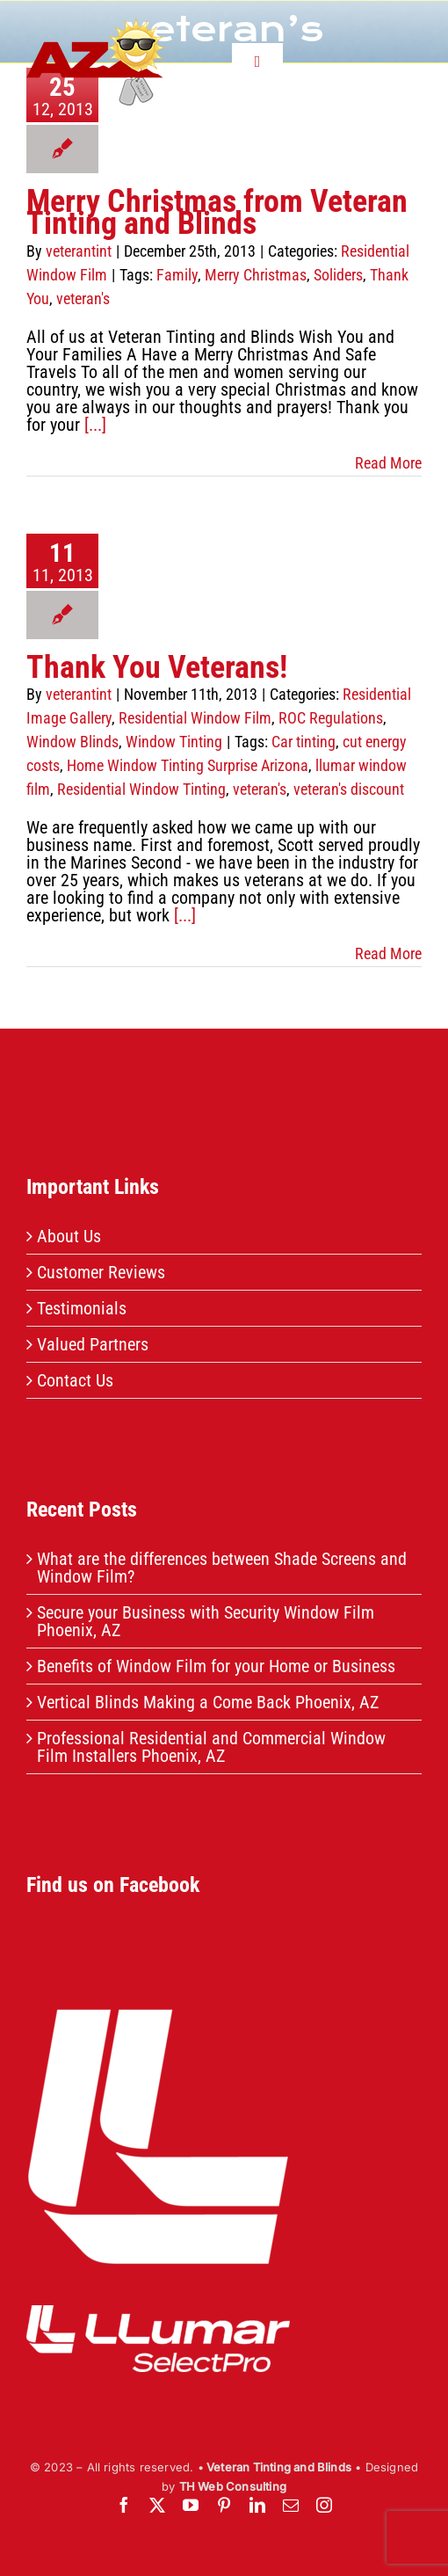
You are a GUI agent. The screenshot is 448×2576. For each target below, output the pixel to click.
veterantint (79, 251)
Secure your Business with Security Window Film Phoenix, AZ (205, 1621)
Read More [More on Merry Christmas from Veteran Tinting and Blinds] (388, 463)
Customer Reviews (101, 1272)
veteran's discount (348, 789)
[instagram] (324, 2505)
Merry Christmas (256, 275)
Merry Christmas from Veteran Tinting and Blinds (217, 212)
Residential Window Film (195, 718)
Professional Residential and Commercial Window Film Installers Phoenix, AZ (211, 1747)
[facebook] (124, 2505)
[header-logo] (96, 26)
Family (177, 275)
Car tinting (303, 741)
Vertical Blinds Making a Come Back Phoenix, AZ (208, 1702)
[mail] (291, 2505)
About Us (69, 1236)
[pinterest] (224, 2505)
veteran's (83, 298)
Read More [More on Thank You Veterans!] (388, 953)
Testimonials (81, 1308)
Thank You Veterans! (156, 667)
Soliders (338, 275)
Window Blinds (72, 741)
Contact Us (75, 1380)
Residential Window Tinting (141, 789)
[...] (95, 424)
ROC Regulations (330, 718)
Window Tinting (174, 741)
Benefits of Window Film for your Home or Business (216, 1666)
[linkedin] (257, 2505)
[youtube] (191, 2505)
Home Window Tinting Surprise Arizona (187, 765)
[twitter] (157, 2505)
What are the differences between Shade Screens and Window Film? (222, 1567)
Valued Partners (92, 1344)
